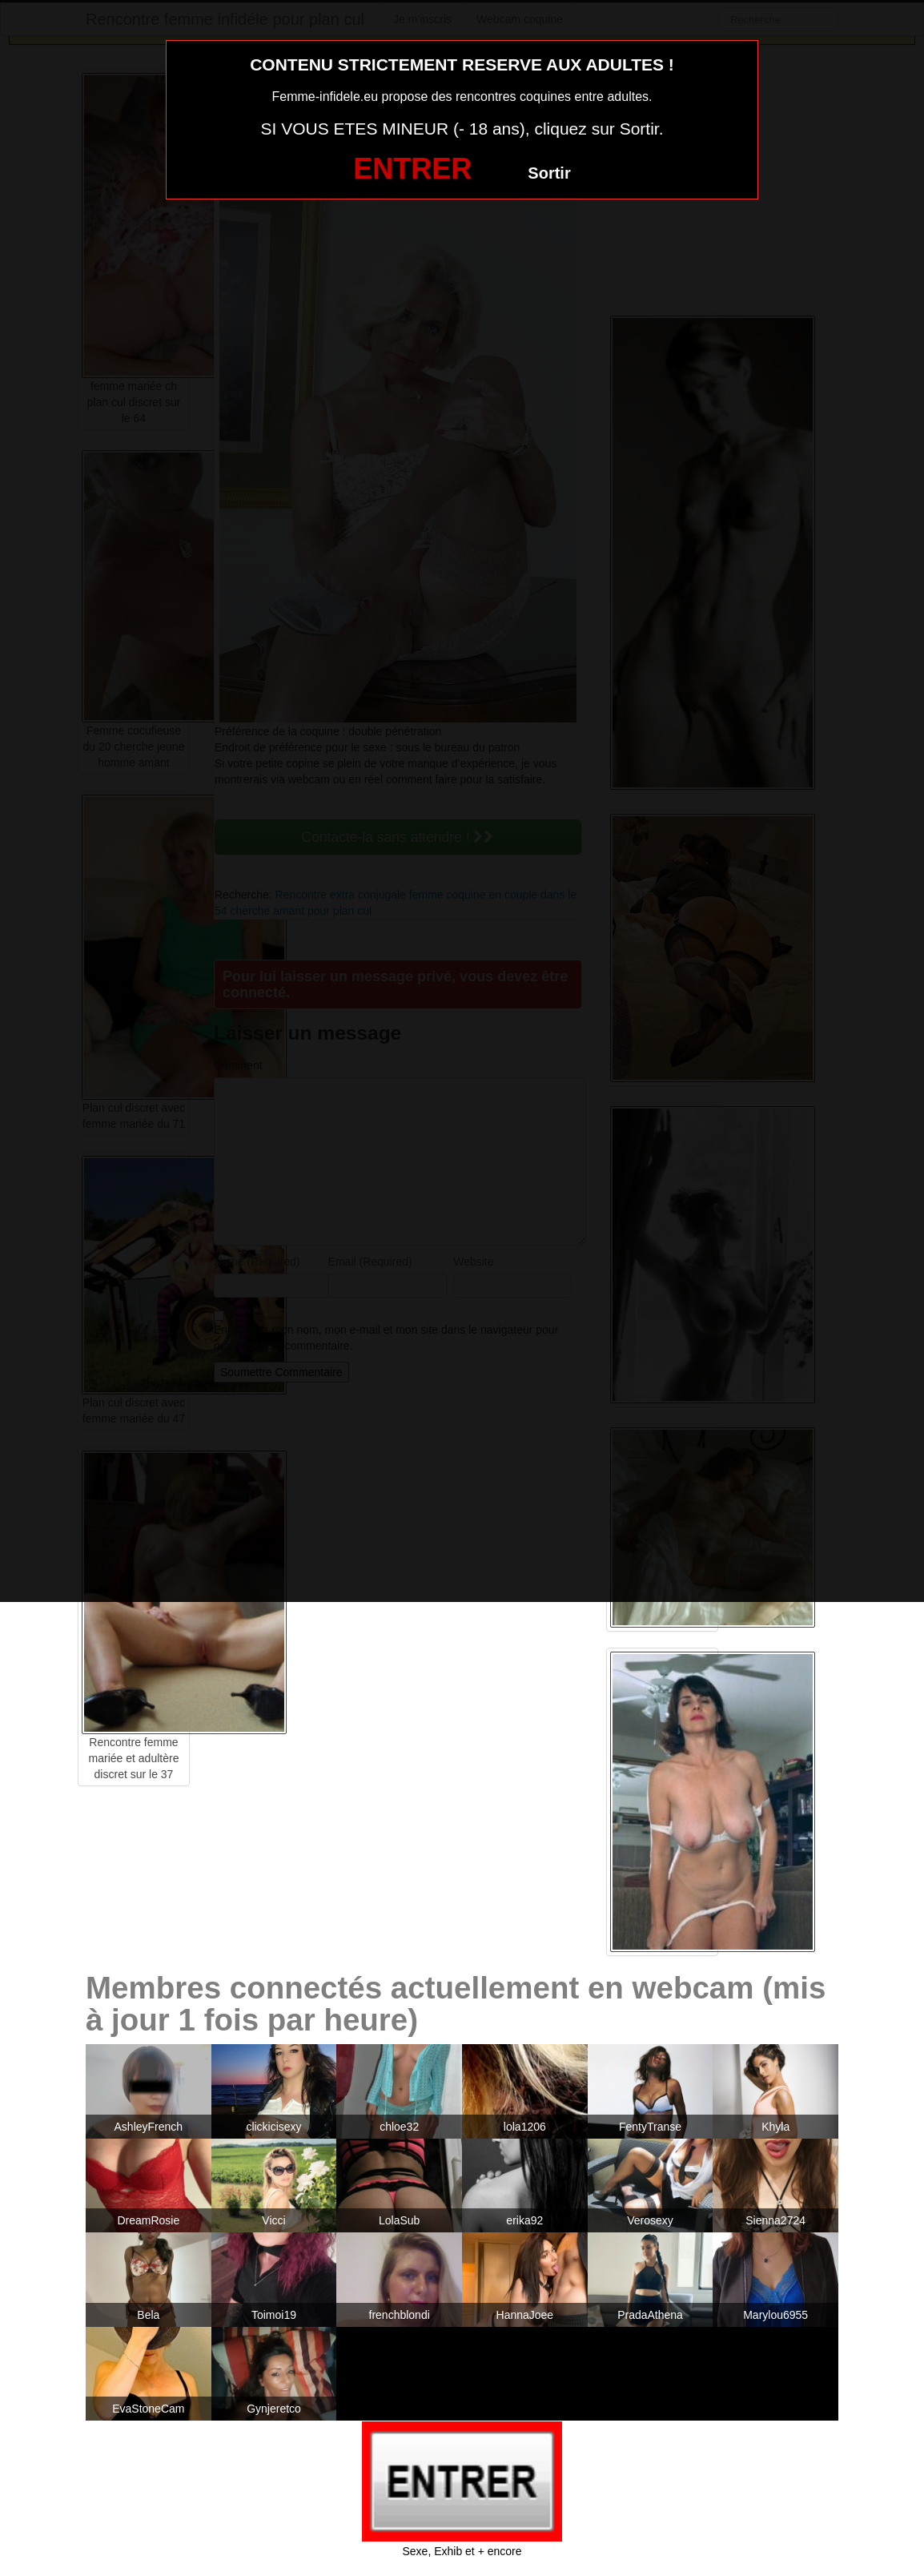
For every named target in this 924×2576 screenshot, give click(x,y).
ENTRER (412, 168)
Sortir (549, 173)
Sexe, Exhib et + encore (461, 2551)
